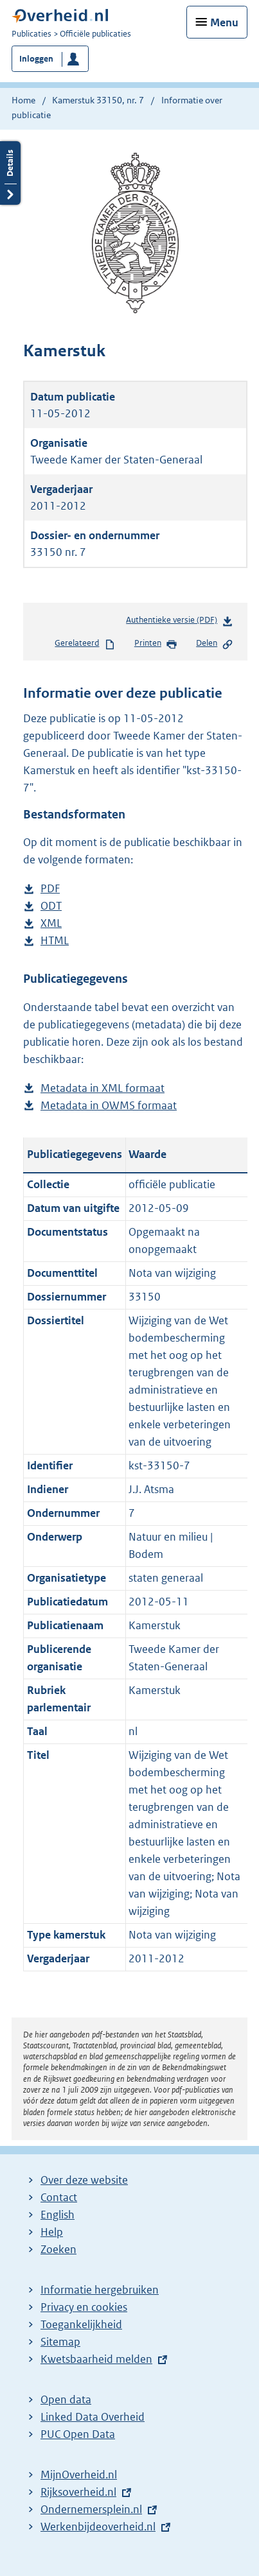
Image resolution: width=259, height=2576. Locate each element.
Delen (214, 643)
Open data (65, 2399)
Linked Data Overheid (92, 2417)
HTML (54, 940)
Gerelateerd (85, 643)
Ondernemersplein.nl (91, 2509)
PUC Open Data (77, 2434)
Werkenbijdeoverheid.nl (98, 2527)
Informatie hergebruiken (99, 2290)
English (57, 2215)
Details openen (10, 173)
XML (51, 923)
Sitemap (60, 2342)
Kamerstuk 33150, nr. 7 (98, 100)
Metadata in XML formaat (102, 1088)
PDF (50, 888)
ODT (51, 906)
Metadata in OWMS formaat (108, 1105)
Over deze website (84, 2180)
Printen (155, 643)
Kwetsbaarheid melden (96, 2359)
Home (23, 100)
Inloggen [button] (36, 58)
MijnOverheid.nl (78, 2475)
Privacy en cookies (83, 2307)
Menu (224, 22)
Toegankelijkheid (81, 2324)
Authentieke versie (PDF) (179, 622)
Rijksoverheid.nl (78, 2492)
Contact (58, 2197)
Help (51, 2232)
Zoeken (58, 2249)
